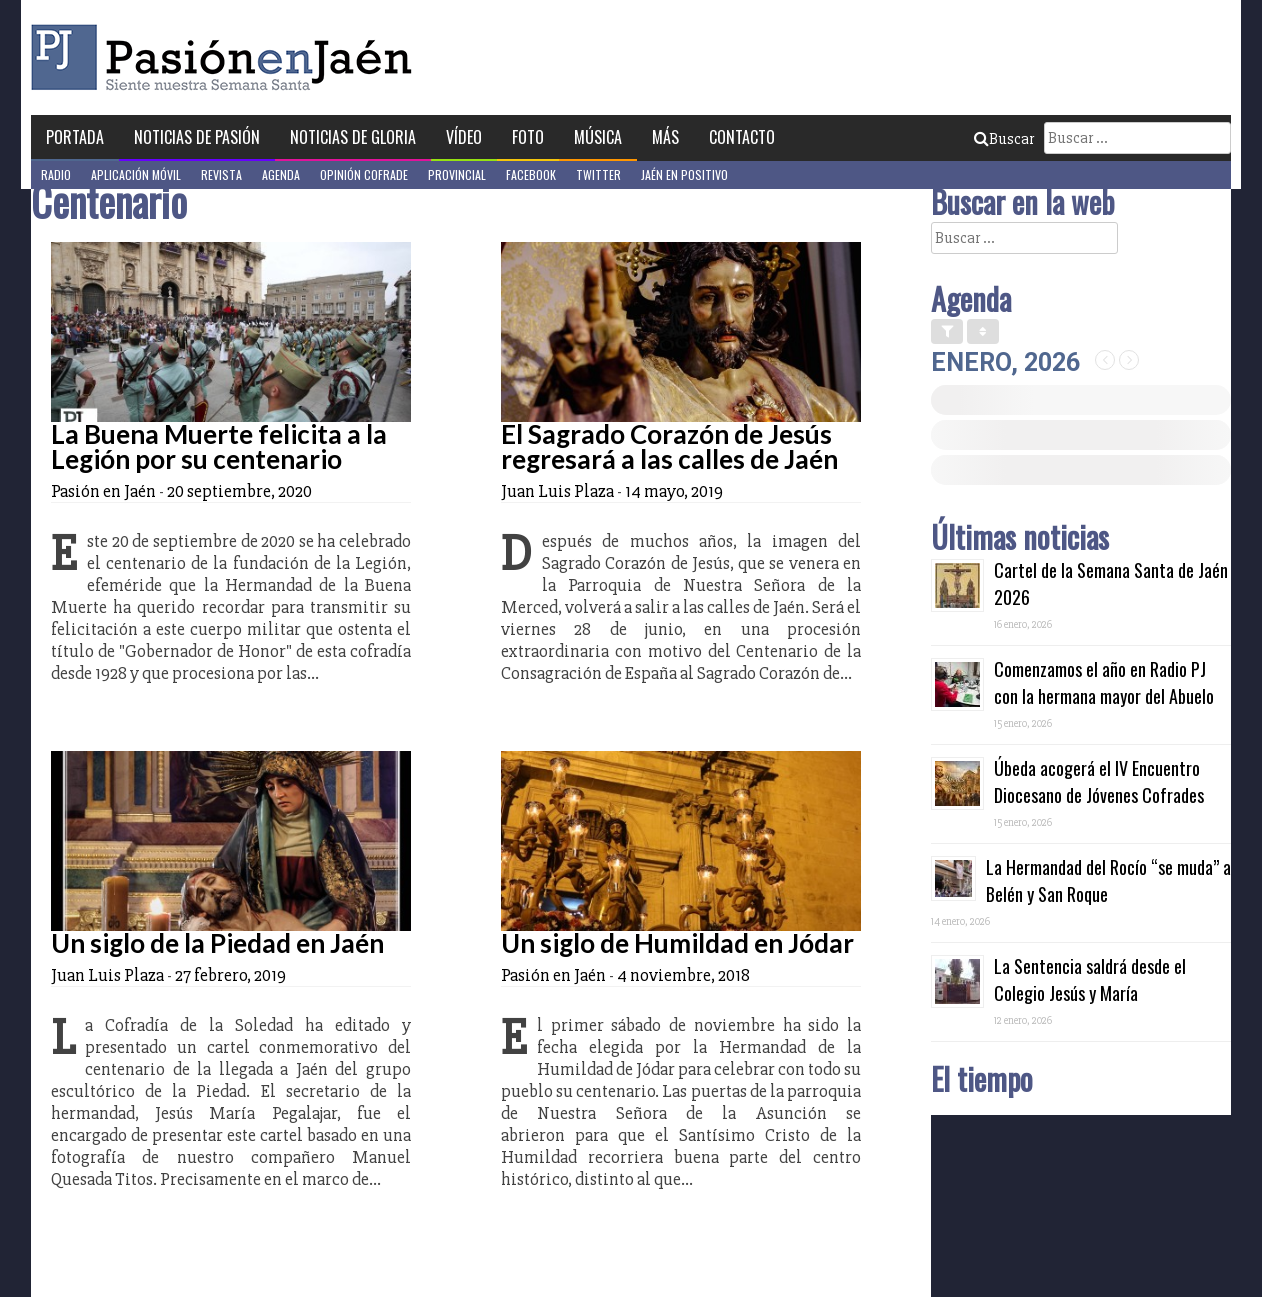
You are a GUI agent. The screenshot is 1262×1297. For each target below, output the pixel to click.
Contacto (742, 137)
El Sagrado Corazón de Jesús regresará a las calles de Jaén (669, 446)
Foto (528, 137)
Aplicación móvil (136, 174)
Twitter (598, 174)
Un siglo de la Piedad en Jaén (217, 943)
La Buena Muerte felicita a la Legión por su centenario (219, 446)
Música (598, 137)
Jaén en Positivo (684, 174)
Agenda (281, 174)
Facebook (531, 174)
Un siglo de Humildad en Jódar (677, 943)
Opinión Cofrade (364, 174)
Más (665, 137)
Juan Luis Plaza (557, 491)
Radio (56, 174)
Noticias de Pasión (197, 137)
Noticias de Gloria (353, 137)
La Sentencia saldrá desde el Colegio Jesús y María (1090, 979)
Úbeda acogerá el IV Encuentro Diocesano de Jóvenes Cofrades (1099, 781)
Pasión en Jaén (227, 57)
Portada (75, 137)
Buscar (1004, 139)
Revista (221, 174)
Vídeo (464, 137)
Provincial (457, 174)
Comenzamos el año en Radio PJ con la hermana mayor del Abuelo (1104, 682)
